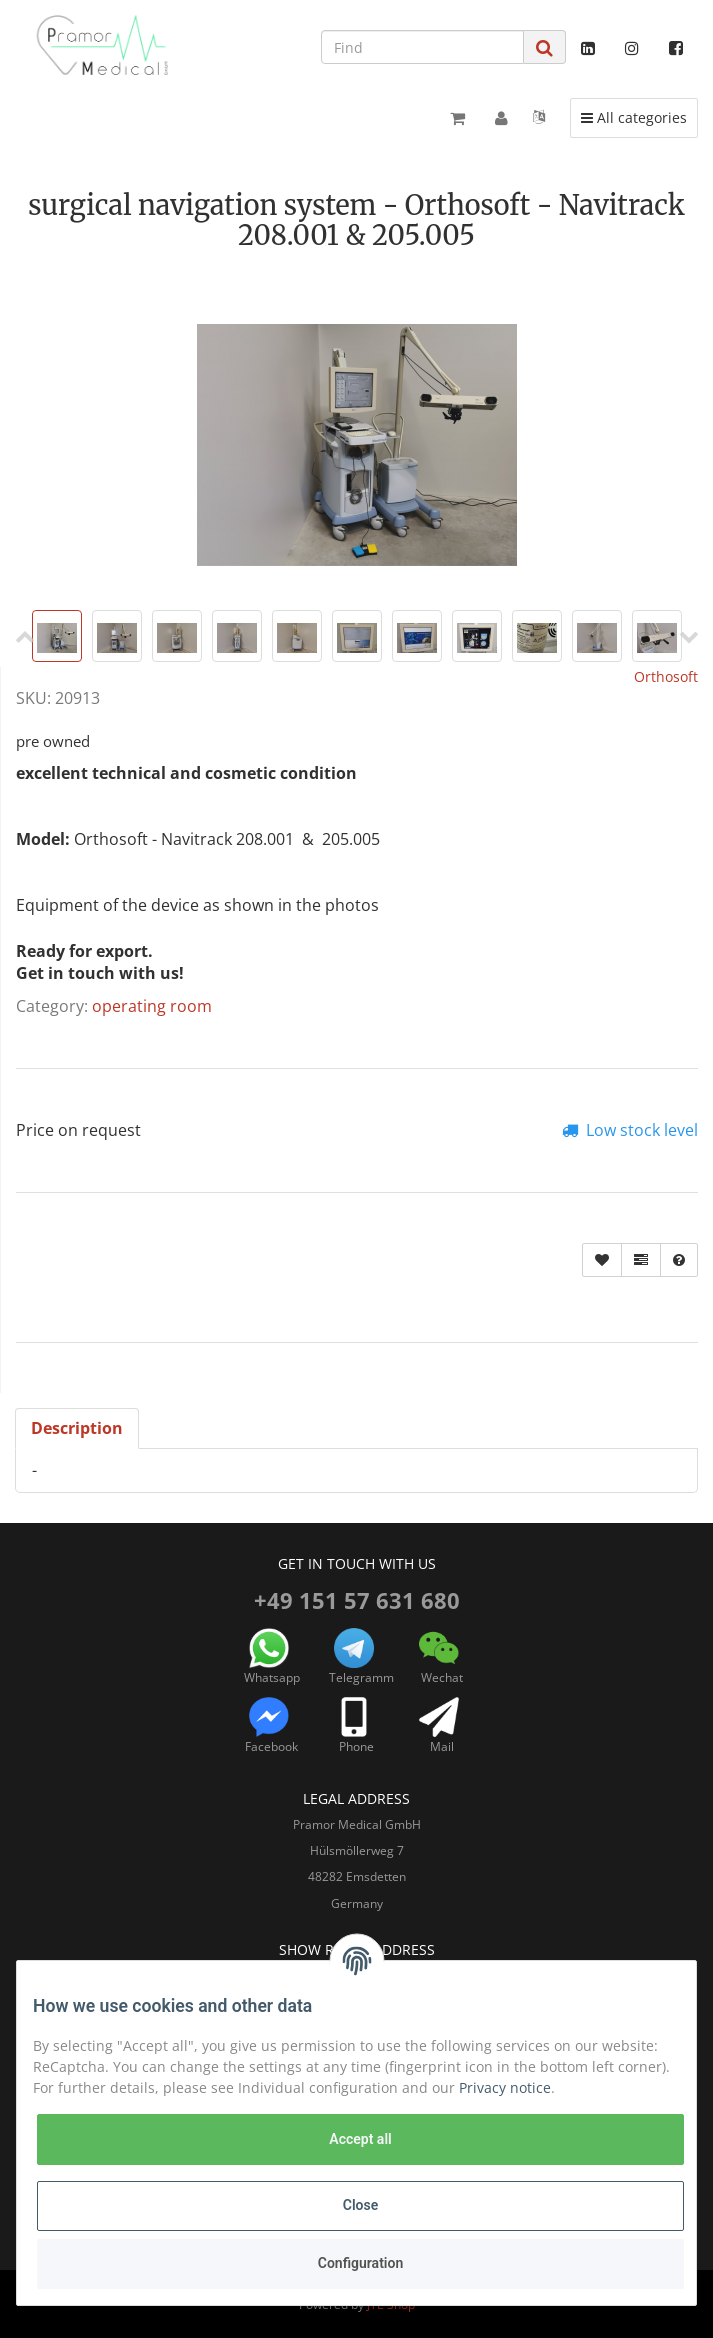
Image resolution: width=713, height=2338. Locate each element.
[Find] (422, 47)
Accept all (360, 2139)
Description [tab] (77, 1428)
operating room (152, 1006)
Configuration (360, 2263)
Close (360, 2205)
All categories (639, 117)
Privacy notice (505, 2087)
